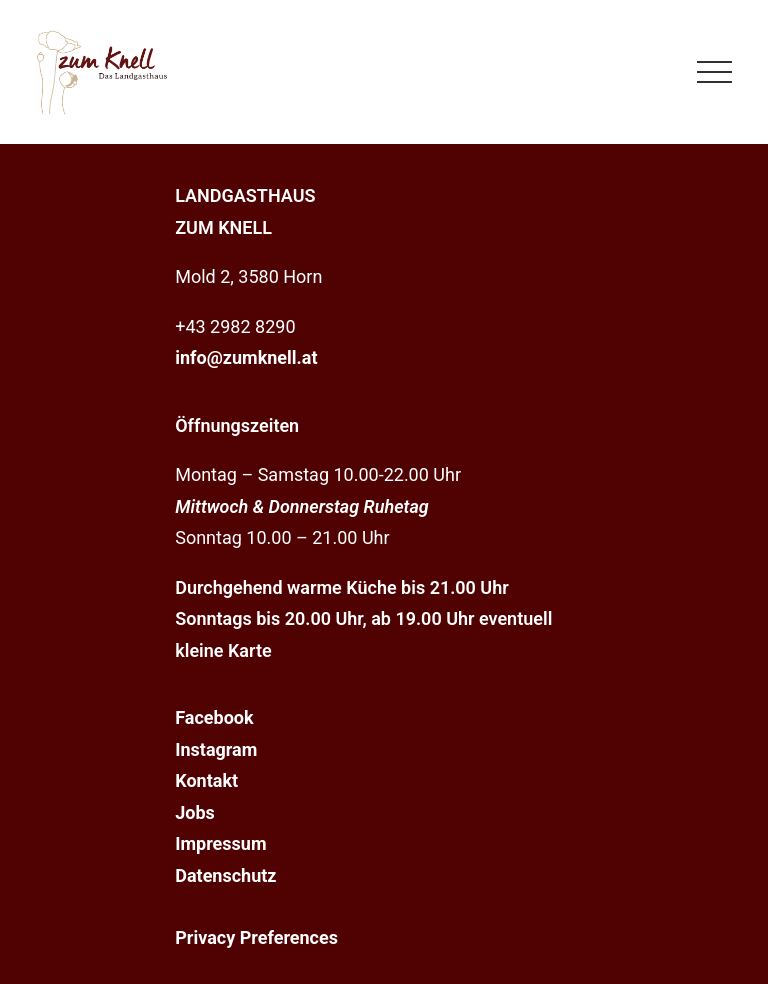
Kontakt (206, 780)
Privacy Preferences (256, 937)
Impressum (220, 843)
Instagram (216, 749)
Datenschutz (225, 875)
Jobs (195, 812)
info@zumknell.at (246, 357)
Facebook (214, 717)
